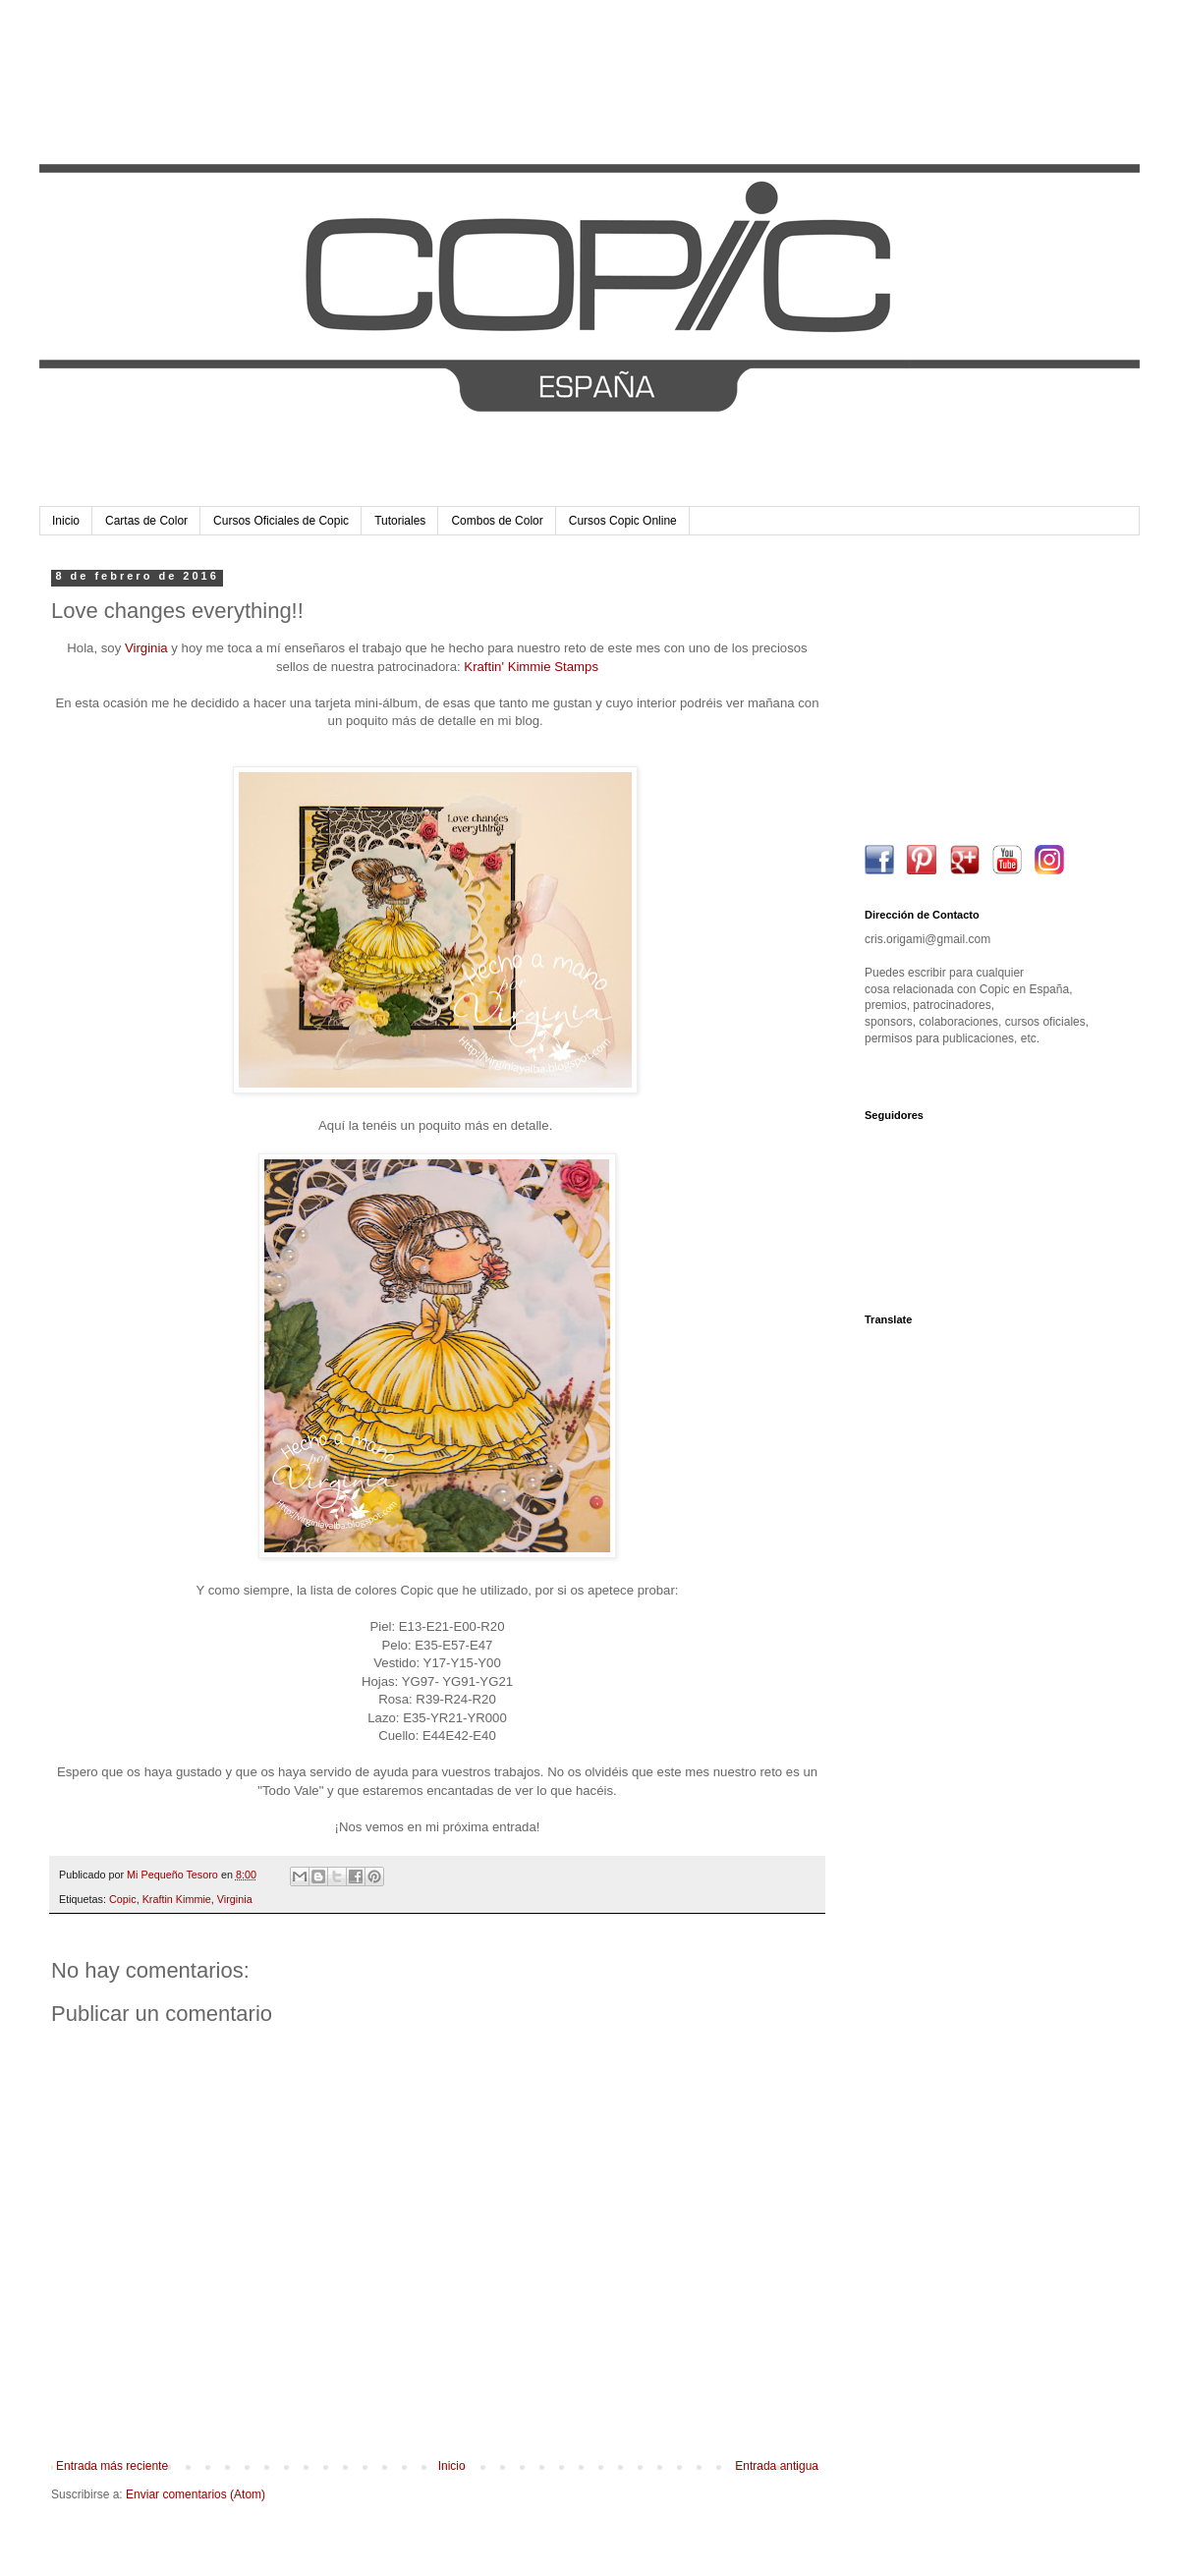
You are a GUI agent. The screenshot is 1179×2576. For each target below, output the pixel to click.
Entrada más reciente (112, 2466)
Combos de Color (496, 521)
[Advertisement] (987, 692)
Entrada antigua (776, 2466)
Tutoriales (399, 521)
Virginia (146, 648)
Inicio (66, 521)
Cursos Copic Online (623, 521)
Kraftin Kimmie (176, 1899)
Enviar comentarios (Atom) (195, 2494)
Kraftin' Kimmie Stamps (531, 666)
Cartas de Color (146, 521)
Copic (123, 1899)
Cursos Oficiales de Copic (281, 521)
